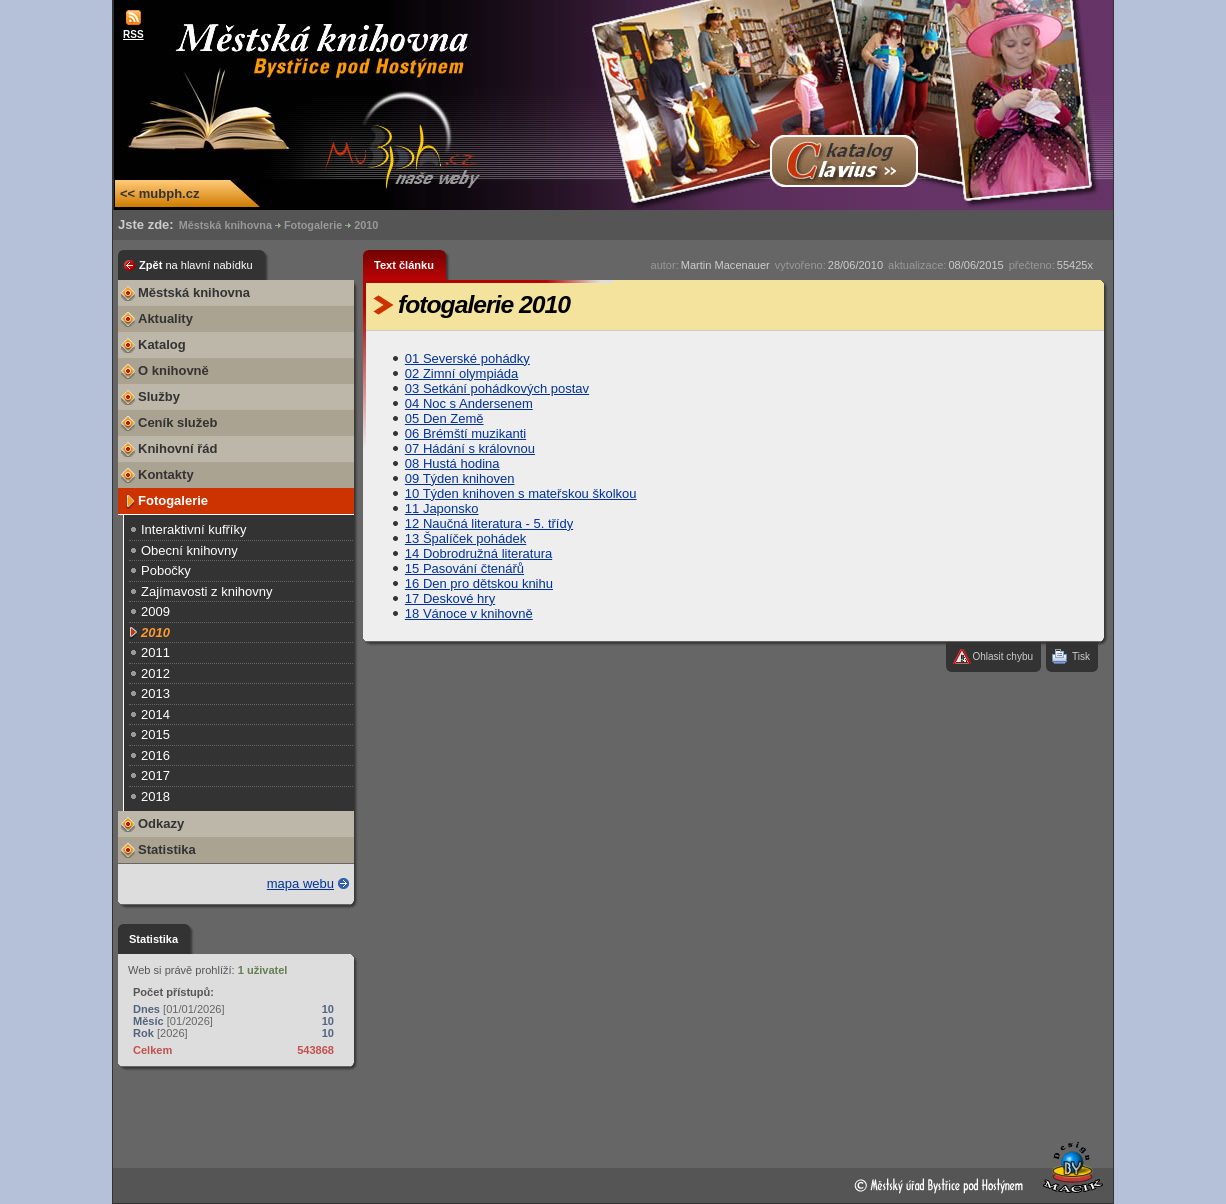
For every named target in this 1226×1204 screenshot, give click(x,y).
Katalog (162, 344)
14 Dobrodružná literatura (478, 553)
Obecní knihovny (189, 550)
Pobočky (166, 570)
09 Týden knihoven (460, 478)
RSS (133, 34)
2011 (155, 652)
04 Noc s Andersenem (469, 403)
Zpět (196, 265)
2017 (155, 775)
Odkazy (161, 823)
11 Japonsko (442, 508)
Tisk (1081, 656)
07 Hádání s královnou (470, 448)
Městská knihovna (225, 225)
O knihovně (173, 370)
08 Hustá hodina (452, 463)
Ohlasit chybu (1002, 656)
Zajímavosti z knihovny (207, 591)
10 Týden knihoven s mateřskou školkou (521, 493)
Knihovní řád (177, 448)
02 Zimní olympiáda (461, 373)
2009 (155, 611)
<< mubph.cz (159, 193)
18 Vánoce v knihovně (469, 613)
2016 (155, 755)
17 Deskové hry (450, 598)
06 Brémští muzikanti (465, 433)
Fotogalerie (313, 225)
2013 (155, 693)
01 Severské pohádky (467, 358)
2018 (155, 796)
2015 (155, 734)
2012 (155, 673)
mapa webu (300, 883)
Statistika (167, 849)
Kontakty (166, 474)
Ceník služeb (177, 422)
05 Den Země (444, 418)
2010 (366, 225)
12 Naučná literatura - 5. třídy (489, 523)
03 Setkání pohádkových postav (497, 388)
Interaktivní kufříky (193, 529)
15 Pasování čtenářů (464, 568)
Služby (159, 396)
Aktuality (165, 318)
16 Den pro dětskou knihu (479, 583)
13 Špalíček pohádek (465, 538)
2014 (155, 714)
